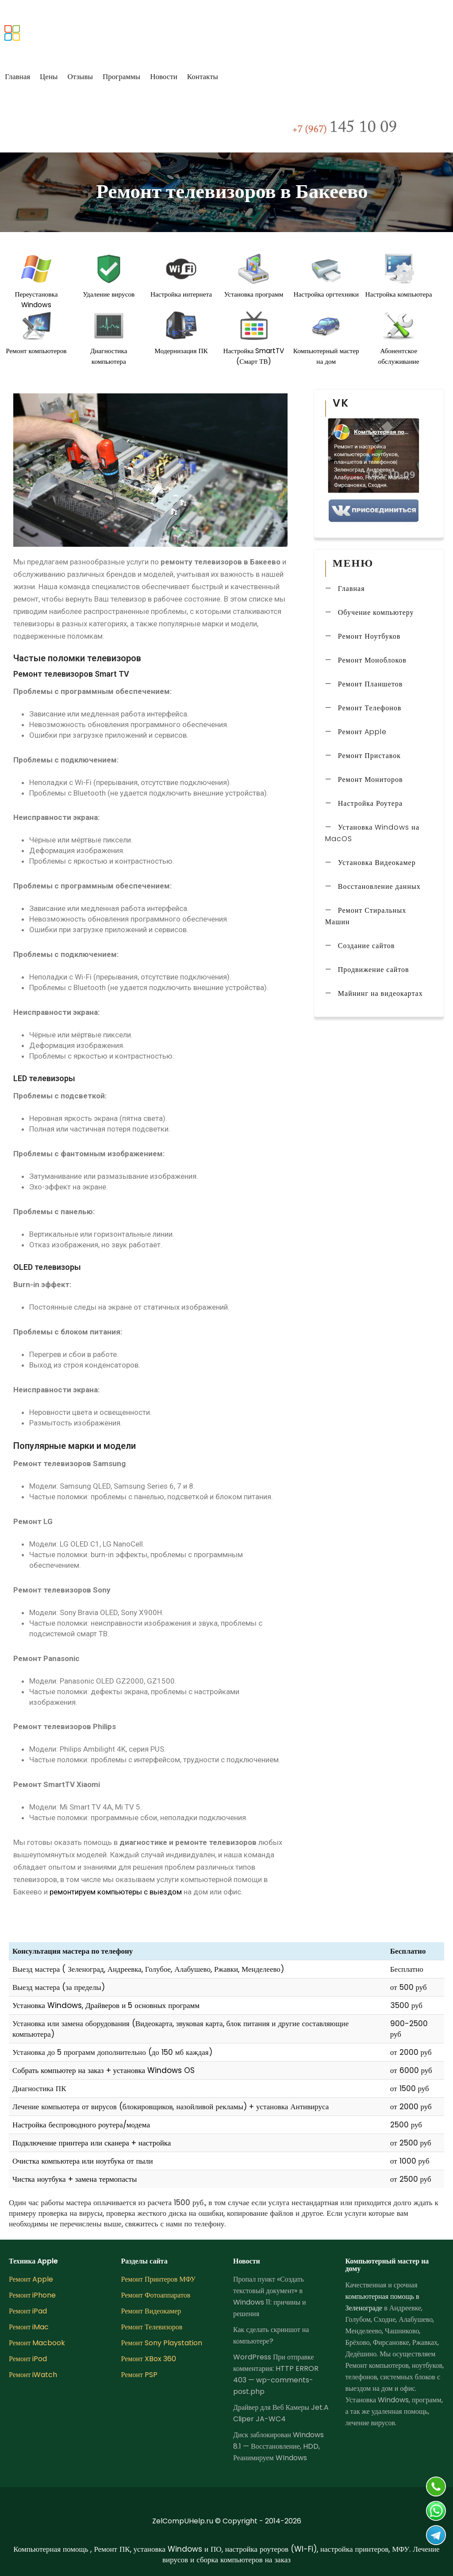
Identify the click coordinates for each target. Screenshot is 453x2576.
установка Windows (147, 2070)
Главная (17, 76)
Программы (121, 76)
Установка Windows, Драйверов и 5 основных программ (106, 2005)
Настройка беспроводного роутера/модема (81, 2124)
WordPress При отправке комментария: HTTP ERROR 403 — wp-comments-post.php (276, 2374)
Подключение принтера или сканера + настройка (91, 2143)
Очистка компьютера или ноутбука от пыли (82, 2161)
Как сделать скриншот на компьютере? (271, 2335)
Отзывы (80, 76)
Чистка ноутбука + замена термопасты (74, 2179)
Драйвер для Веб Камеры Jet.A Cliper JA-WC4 (281, 2413)
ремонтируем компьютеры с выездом (116, 1891)
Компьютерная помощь (51, 2549)
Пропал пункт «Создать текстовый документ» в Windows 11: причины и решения (269, 2296)
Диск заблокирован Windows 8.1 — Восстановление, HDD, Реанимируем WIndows (278, 2446)
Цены (49, 76)
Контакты (202, 76)
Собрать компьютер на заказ (58, 2070)
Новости (163, 76)
